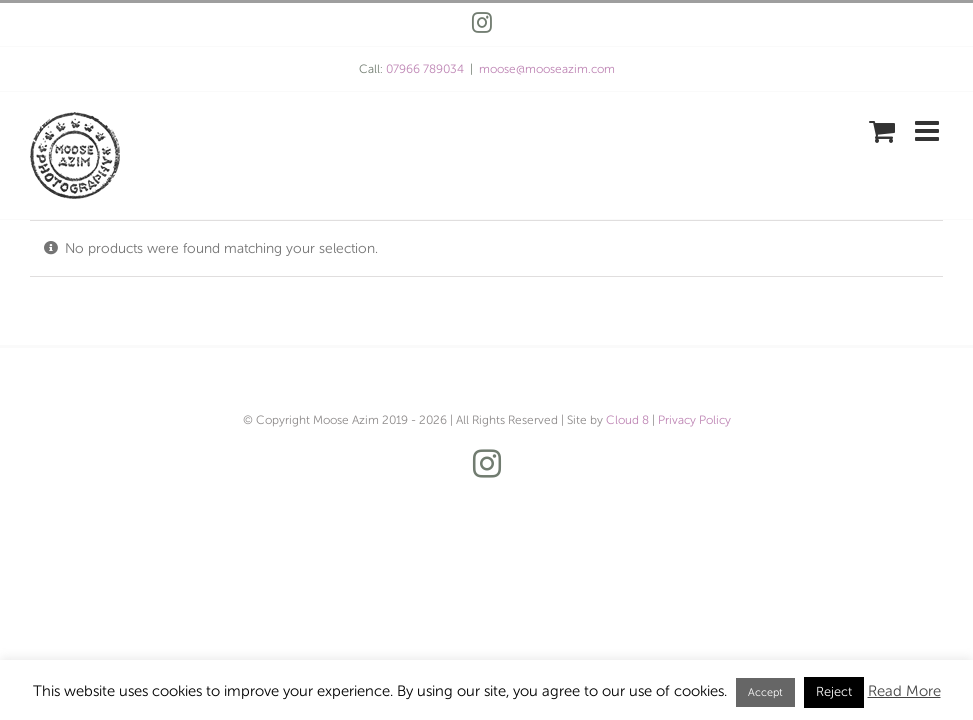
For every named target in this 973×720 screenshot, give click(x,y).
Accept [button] (765, 692)
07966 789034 (425, 69)
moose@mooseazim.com (547, 69)
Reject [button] (834, 692)
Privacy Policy (694, 420)
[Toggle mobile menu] (929, 131)
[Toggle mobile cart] (882, 131)
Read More (904, 691)
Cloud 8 (627, 420)
